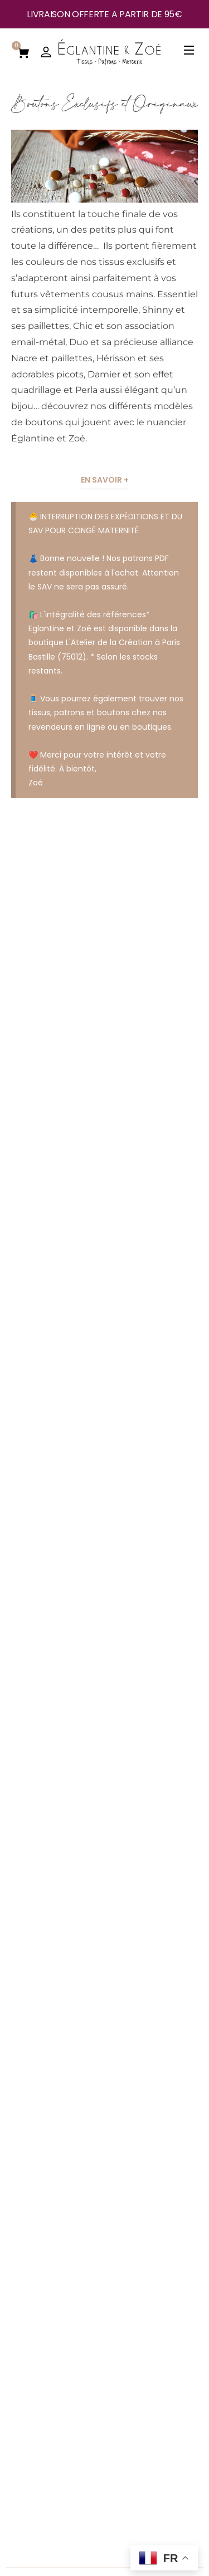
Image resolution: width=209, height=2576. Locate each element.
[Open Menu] (189, 52)
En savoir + (105, 479)
